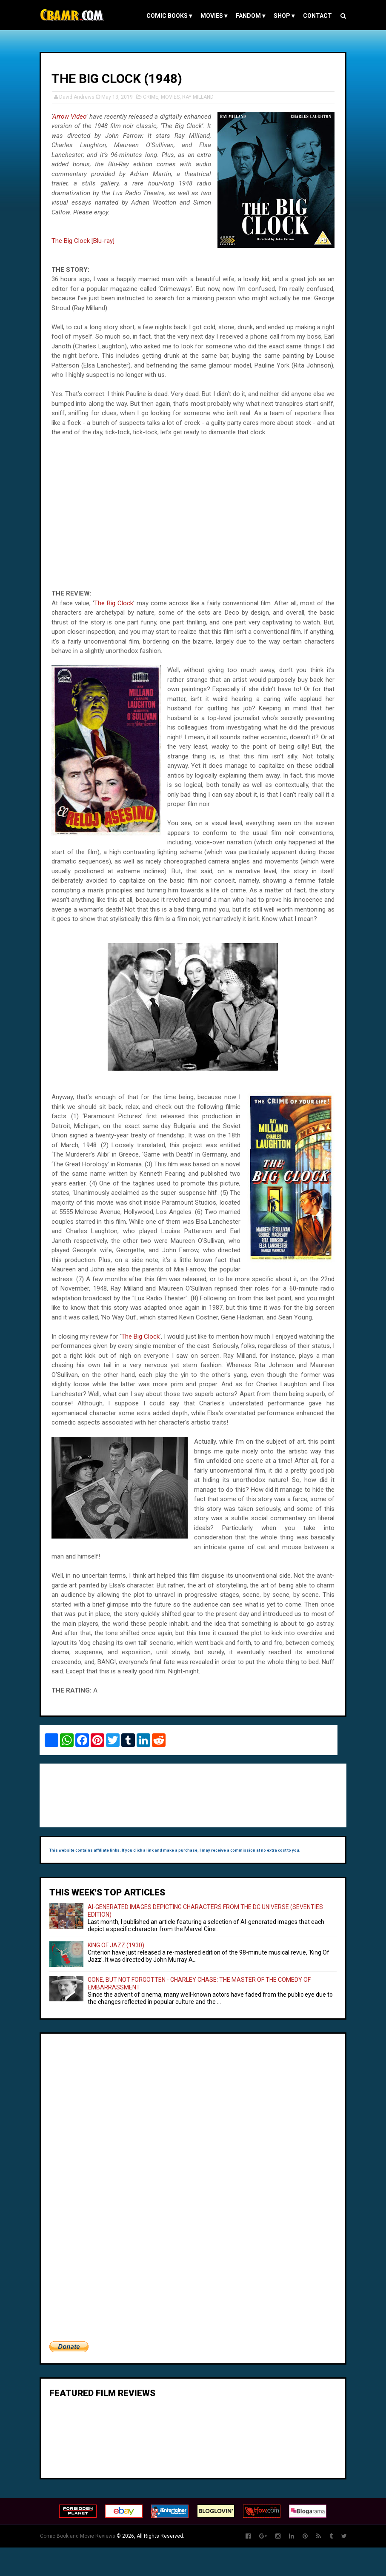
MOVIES (210, 15)
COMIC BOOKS (165, 15)
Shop (280, 15)
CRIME (155, 97)
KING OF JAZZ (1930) (120, 1974)
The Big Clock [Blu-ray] (87, 241)
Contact (313, 15)
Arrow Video (75, 116)
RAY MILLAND (202, 97)
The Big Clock (118, 603)
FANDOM (246, 15)
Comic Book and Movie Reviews (82, 2565)
